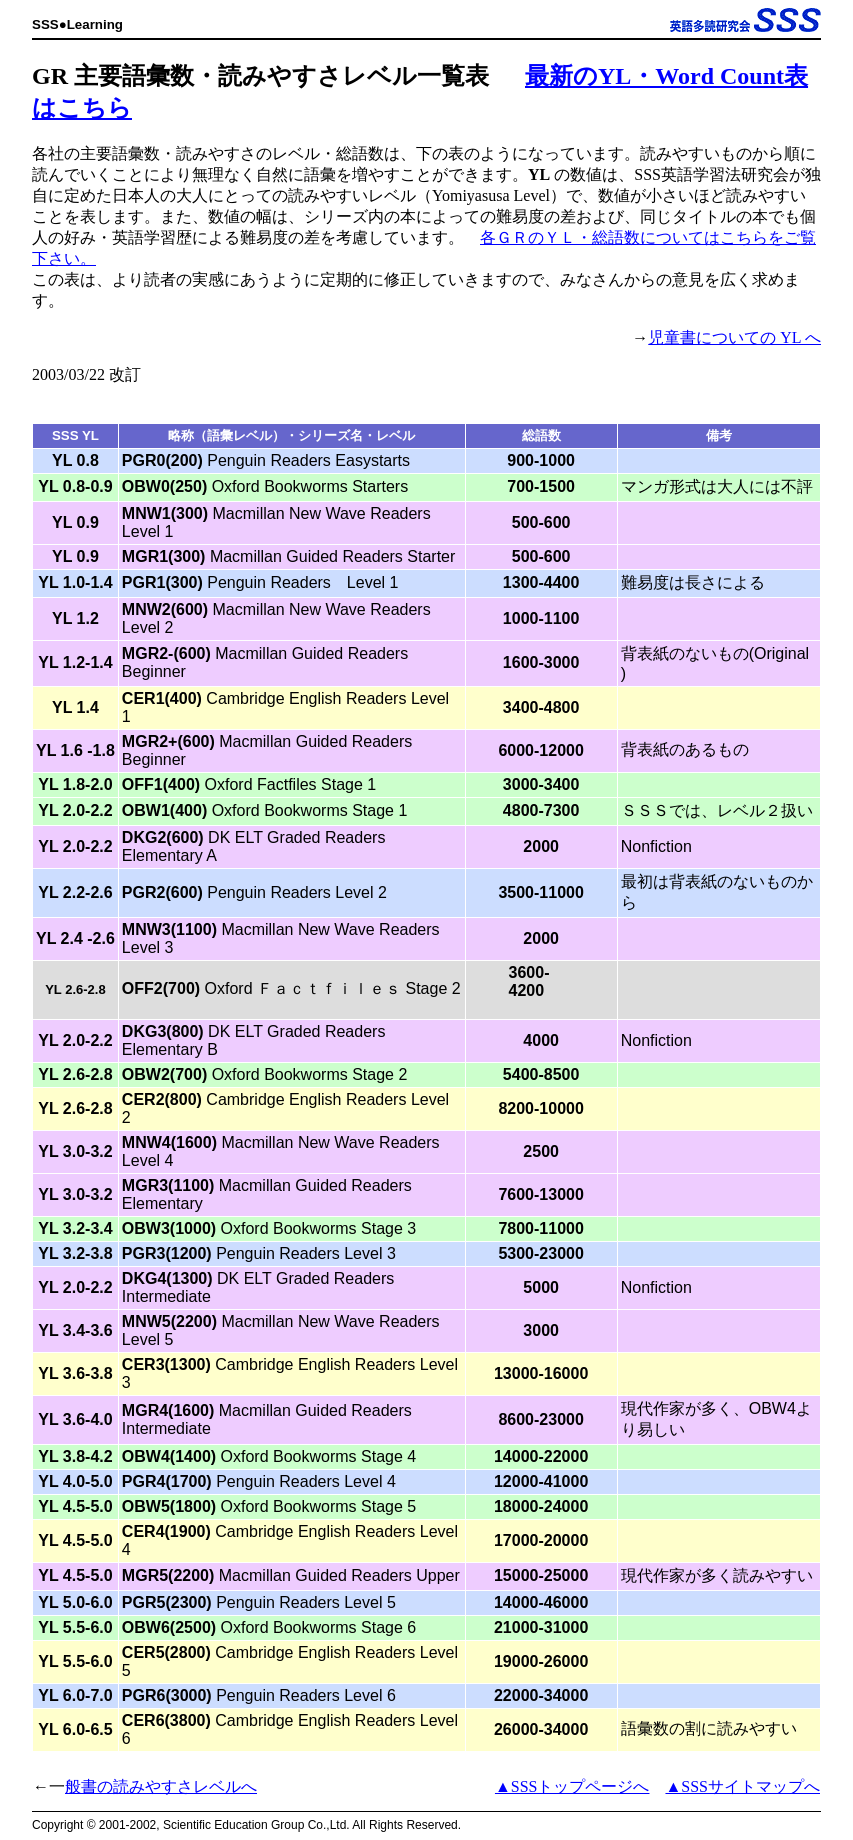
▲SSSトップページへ (572, 1786)
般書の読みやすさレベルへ (161, 1786)
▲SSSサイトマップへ (742, 1786)
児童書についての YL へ (734, 337)
